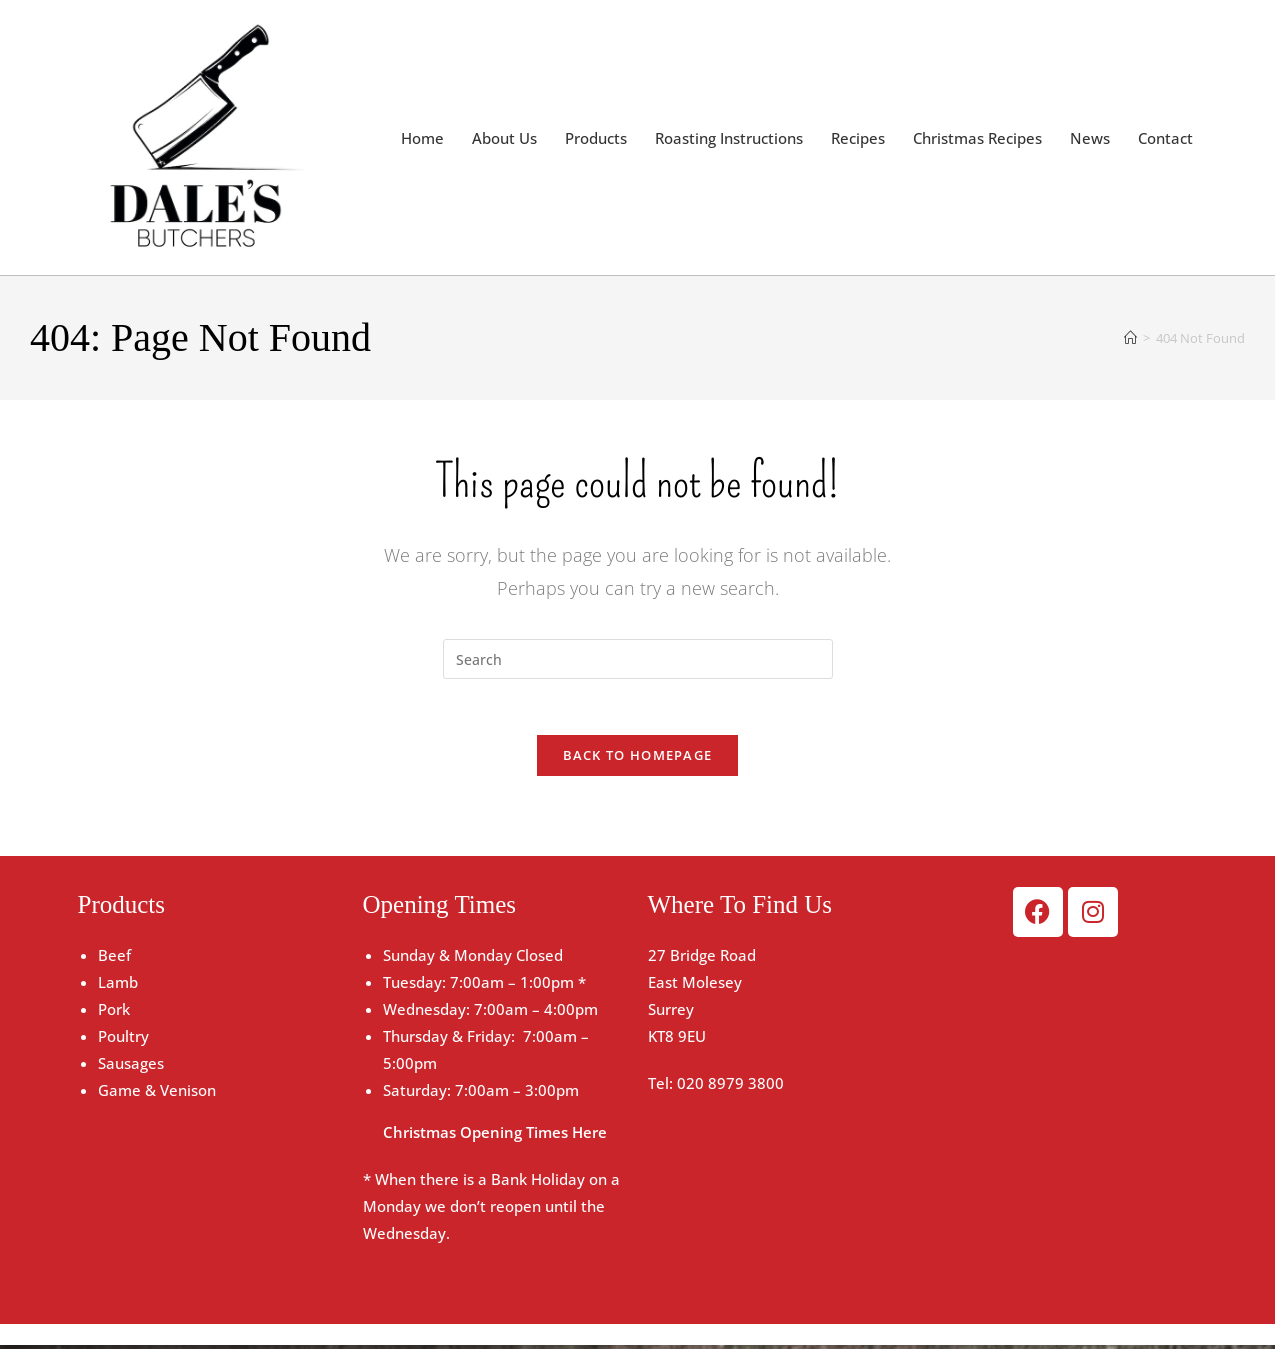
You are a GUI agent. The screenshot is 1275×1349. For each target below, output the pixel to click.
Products (596, 138)
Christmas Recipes (977, 138)
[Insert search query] (638, 659)
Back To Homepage (638, 759)
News (1090, 138)
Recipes (858, 138)
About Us (504, 138)
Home (422, 138)
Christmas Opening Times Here (495, 1136)
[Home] (1130, 338)
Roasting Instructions (729, 138)
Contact (1165, 138)
